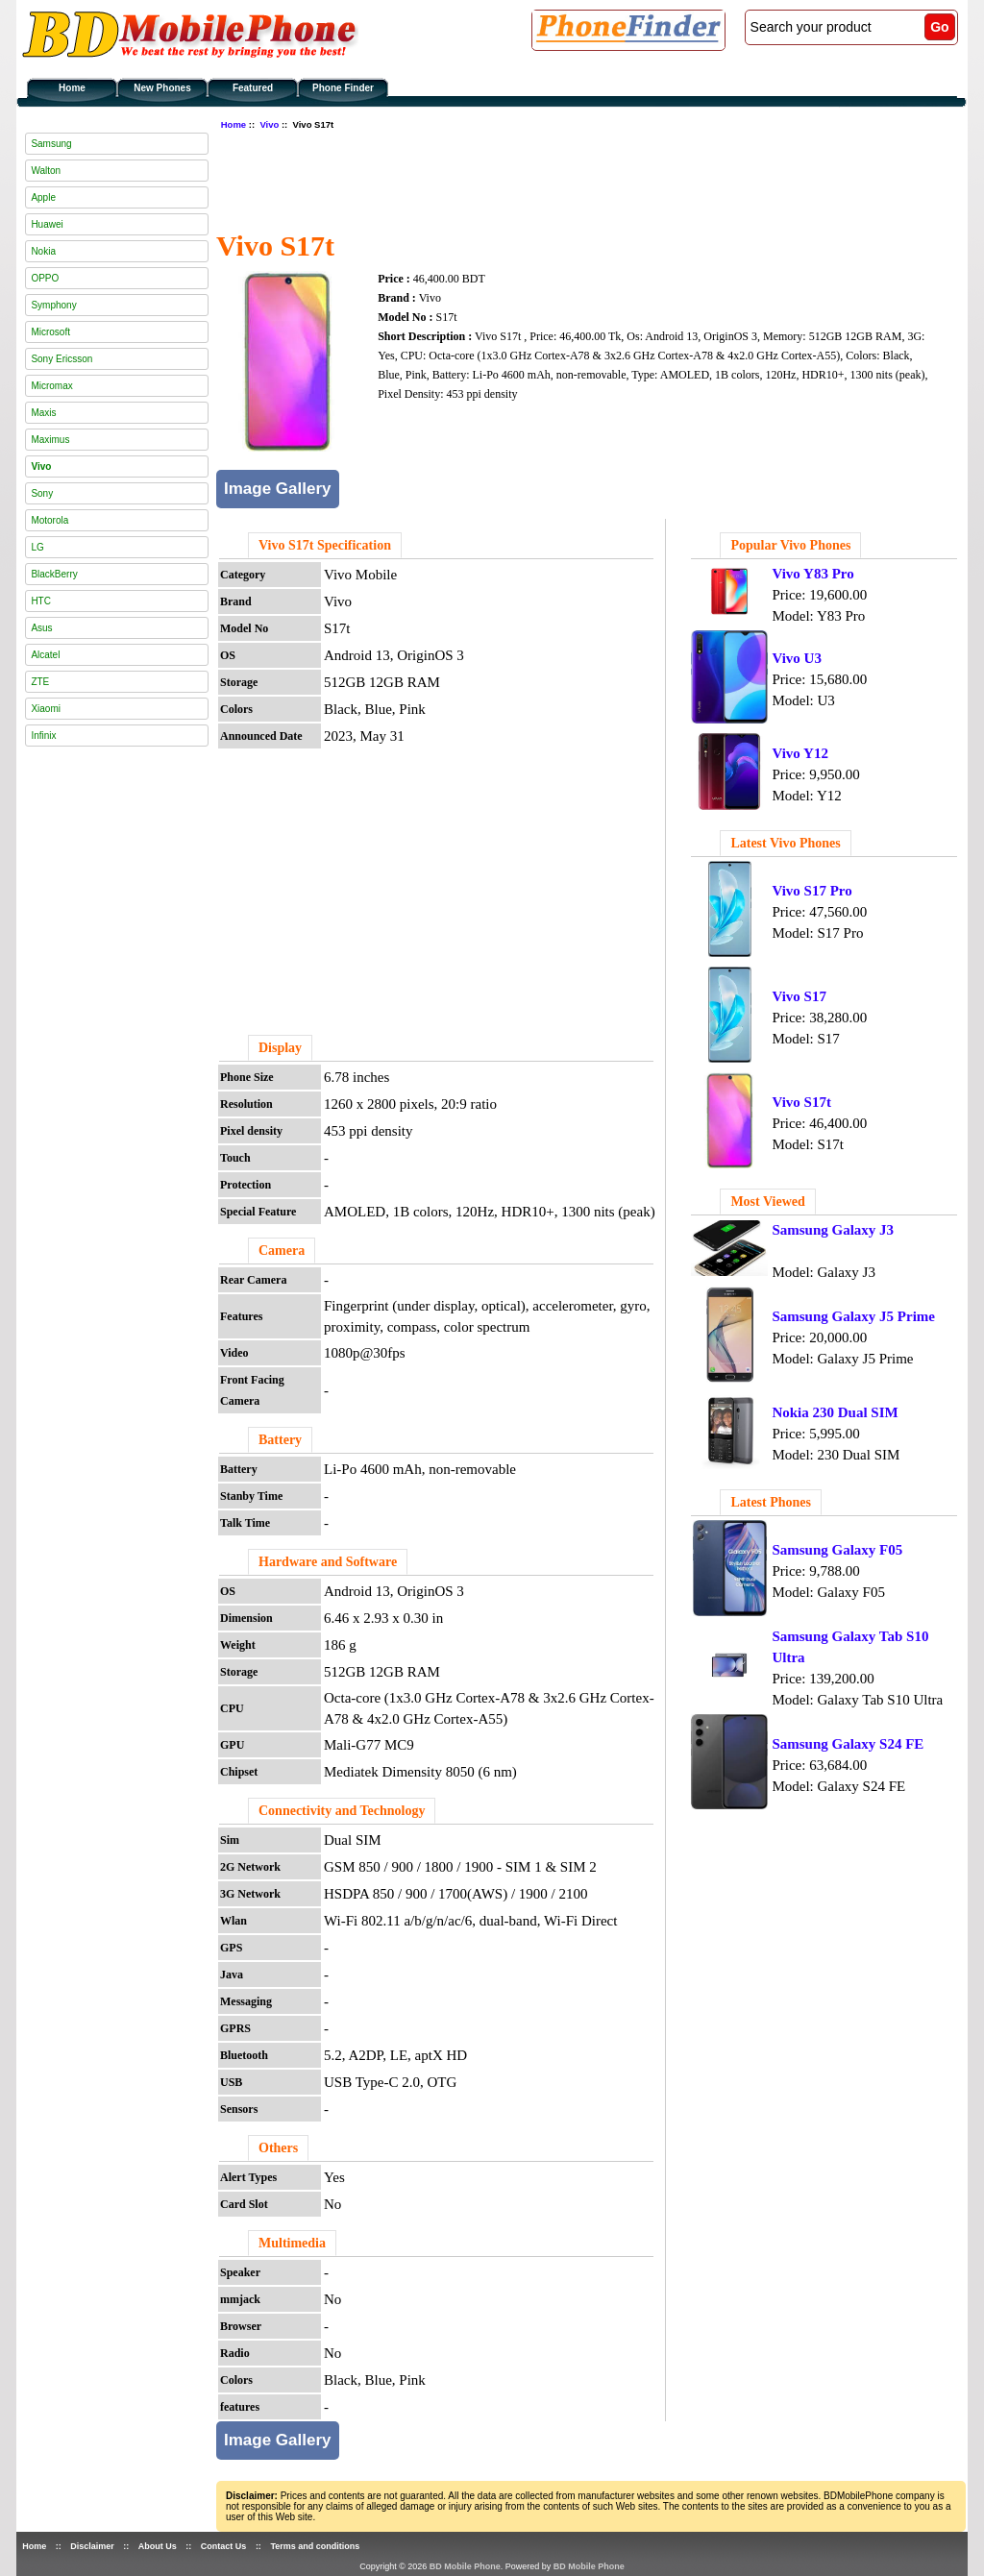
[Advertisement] (566, 178)
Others (278, 2148)
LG (37, 547)
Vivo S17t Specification (324, 545)
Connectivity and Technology (341, 1810)
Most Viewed (767, 1201)
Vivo (269, 124)
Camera (281, 1250)
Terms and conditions (314, 2546)
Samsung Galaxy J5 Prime (853, 1316)
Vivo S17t (801, 1102)
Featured (253, 88)
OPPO (45, 278)
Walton (46, 170)
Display (280, 1048)
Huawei (46, 224)
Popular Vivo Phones (790, 545)
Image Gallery (278, 488)
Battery (280, 1440)
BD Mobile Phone (465, 2566)
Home (72, 88)
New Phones (162, 88)
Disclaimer (92, 2546)
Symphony (53, 305)
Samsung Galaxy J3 (833, 1230)
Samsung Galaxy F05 (837, 1550)
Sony (42, 493)
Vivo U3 (797, 658)
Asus (41, 628)
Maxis (43, 412)
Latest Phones (770, 1502)
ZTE (40, 681)
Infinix (43, 735)
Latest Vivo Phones (785, 843)
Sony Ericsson (61, 359)
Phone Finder (343, 88)
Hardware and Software (327, 1562)
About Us (157, 2546)
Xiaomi (46, 708)
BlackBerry (54, 574)
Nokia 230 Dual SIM (835, 1412)
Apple (43, 197)
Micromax (51, 385)
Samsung (51, 143)
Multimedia (292, 2243)
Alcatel (45, 655)
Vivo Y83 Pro (812, 573)
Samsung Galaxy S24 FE (847, 1744)
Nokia (43, 251)
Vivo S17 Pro (811, 890)
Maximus (50, 439)
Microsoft (50, 332)
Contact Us (224, 2546)
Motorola (49, 520)
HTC (41, 601)
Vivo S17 (799, 996)
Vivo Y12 (799, 753)
